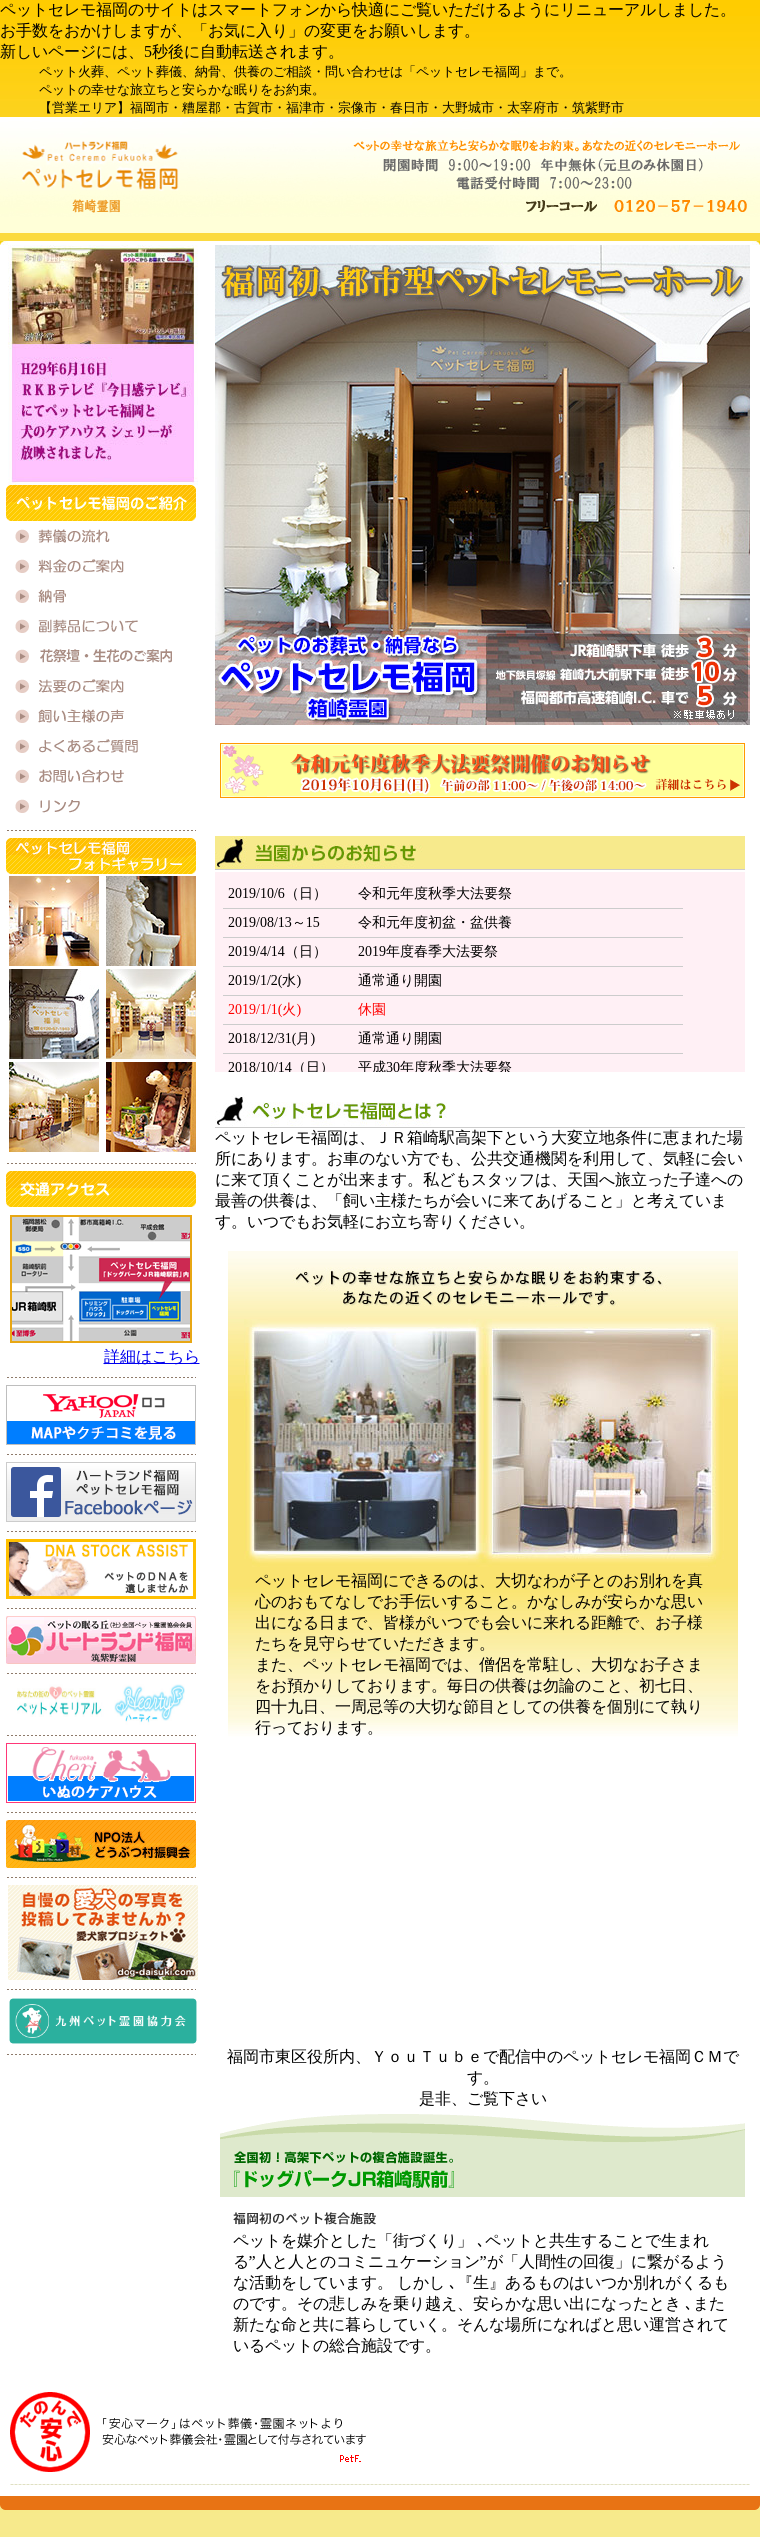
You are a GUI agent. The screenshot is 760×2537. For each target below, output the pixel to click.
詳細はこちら (152, 1356)
